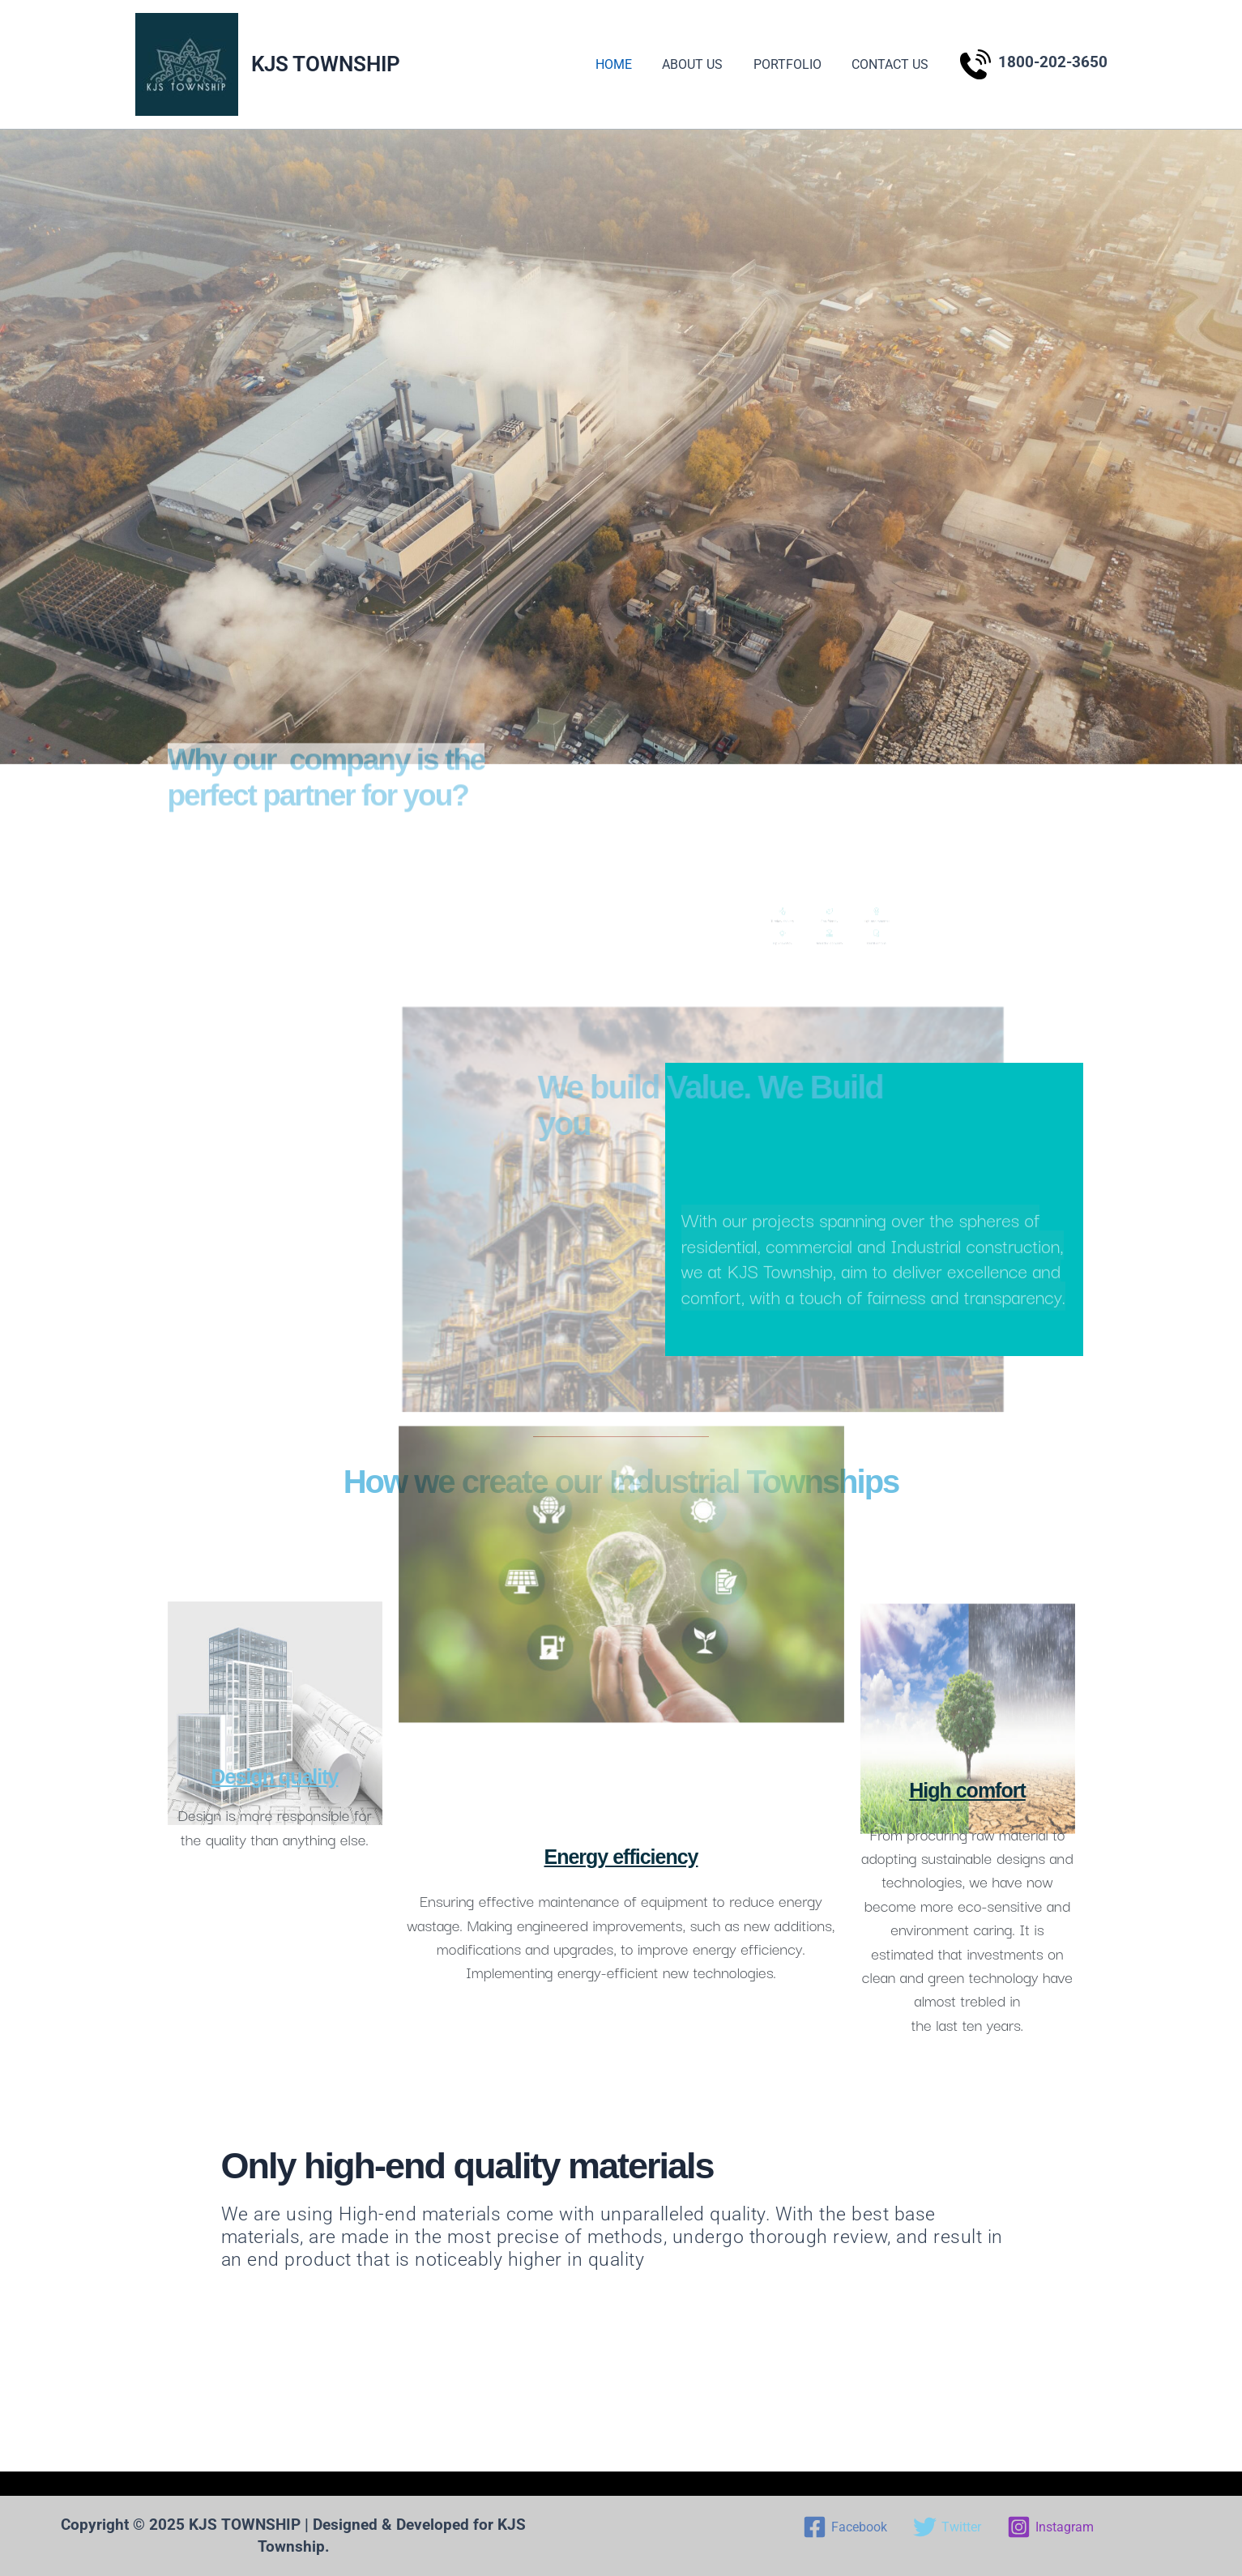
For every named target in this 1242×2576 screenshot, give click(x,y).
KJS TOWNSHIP (325, 64)
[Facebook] (845, 2527)
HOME (629, 64)
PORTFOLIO (794, 64)
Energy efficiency (621, 1856)
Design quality (275, 1776)
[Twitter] (947, 2527)
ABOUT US (703, 64)
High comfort (967, 1790)
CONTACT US (892, 64)
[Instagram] (1050, 2527)
